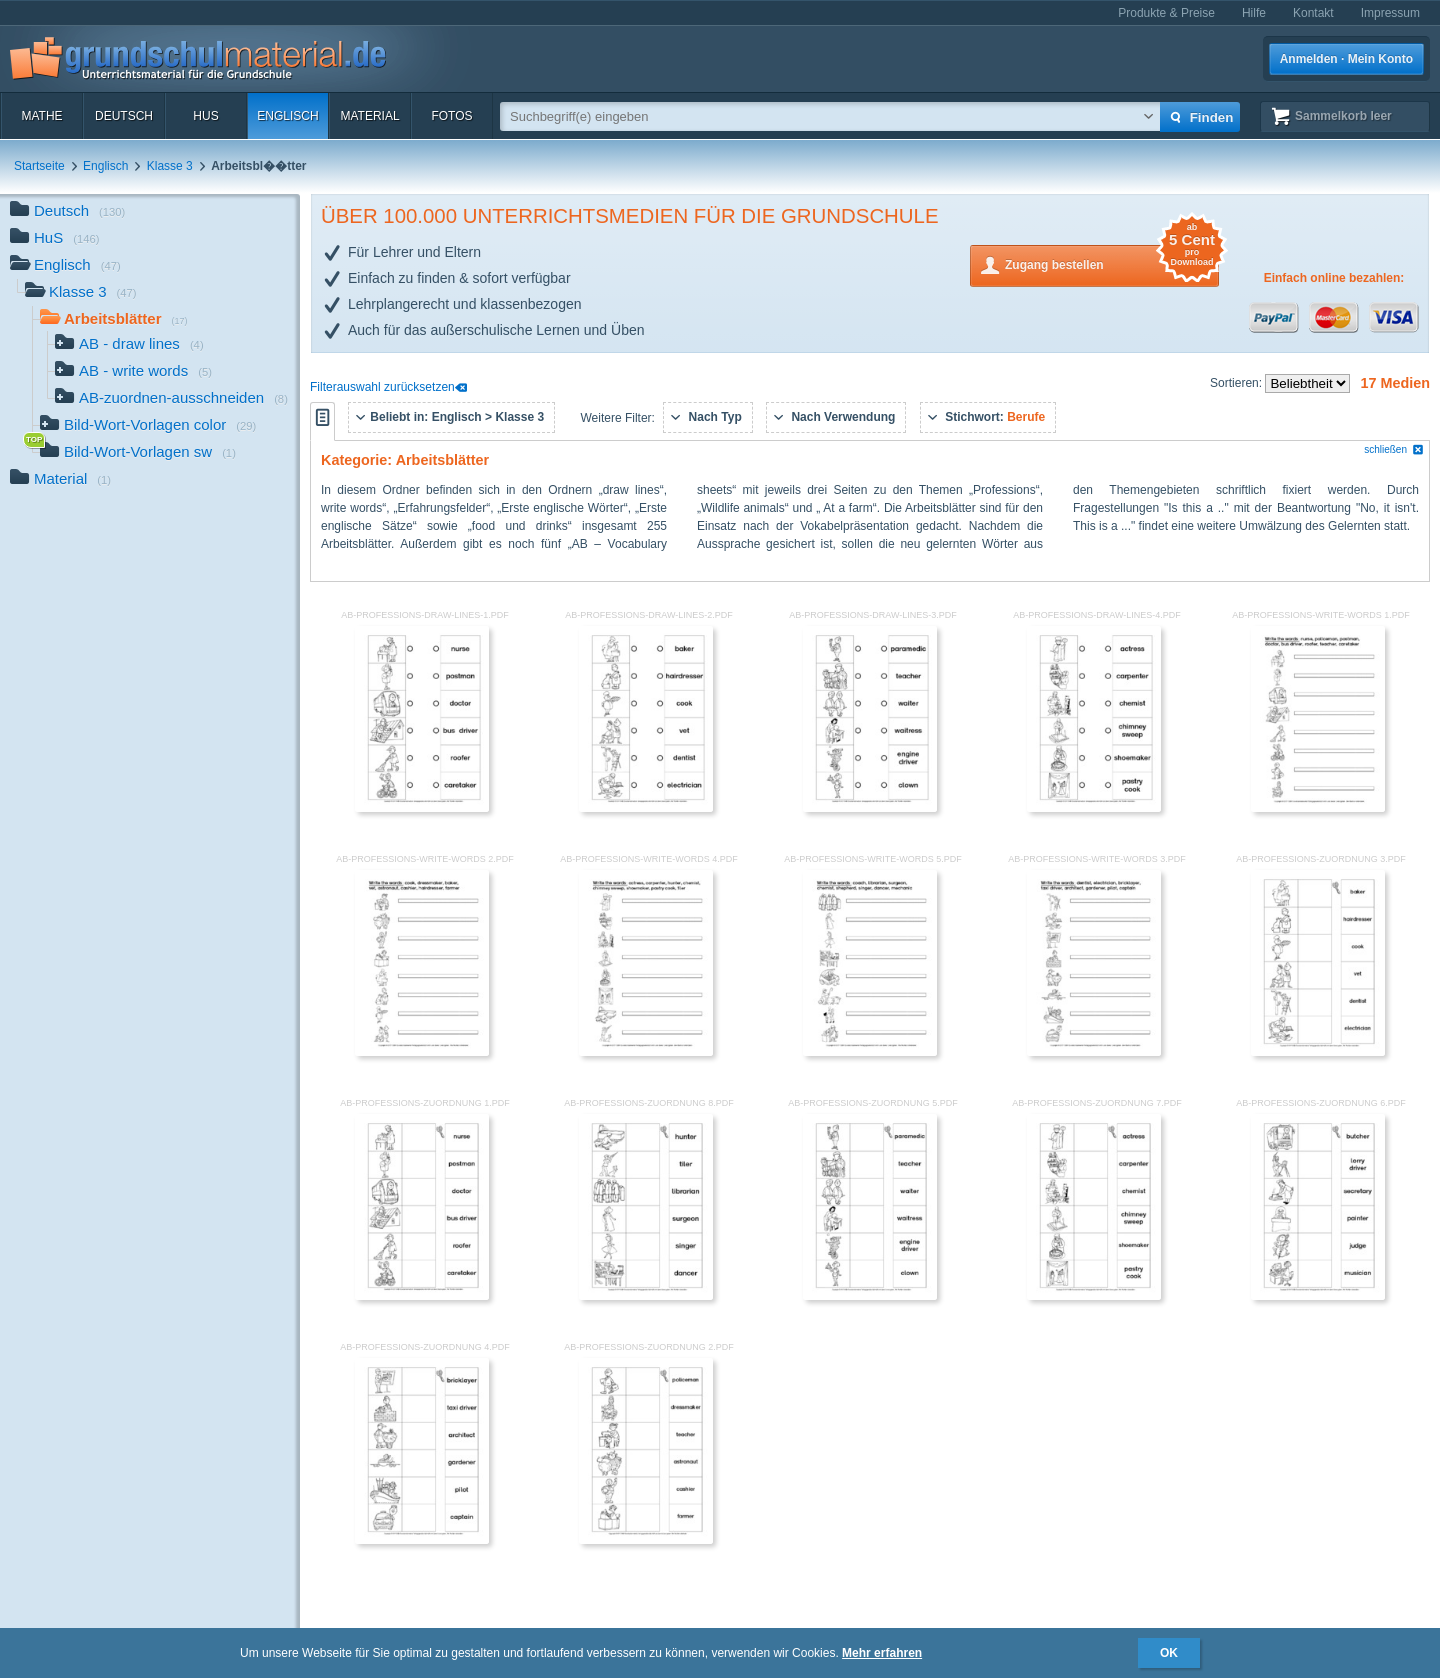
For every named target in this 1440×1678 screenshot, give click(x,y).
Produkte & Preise (1166, 13)
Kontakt (1313, 13)
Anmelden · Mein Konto (1346, 59)
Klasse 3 (170, 166)
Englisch (287, 116)
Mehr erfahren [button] (882, 1653)
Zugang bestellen (1112, 263)
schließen (1394, 449)
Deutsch (124, 116)
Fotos (451, 116)
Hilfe (1254, 13)
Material (369, 116)
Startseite (39, 166)
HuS (205, 116)
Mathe (41, 116)
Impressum (1390, 13)
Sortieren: (1237, 383)
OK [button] (1169, 1653)
